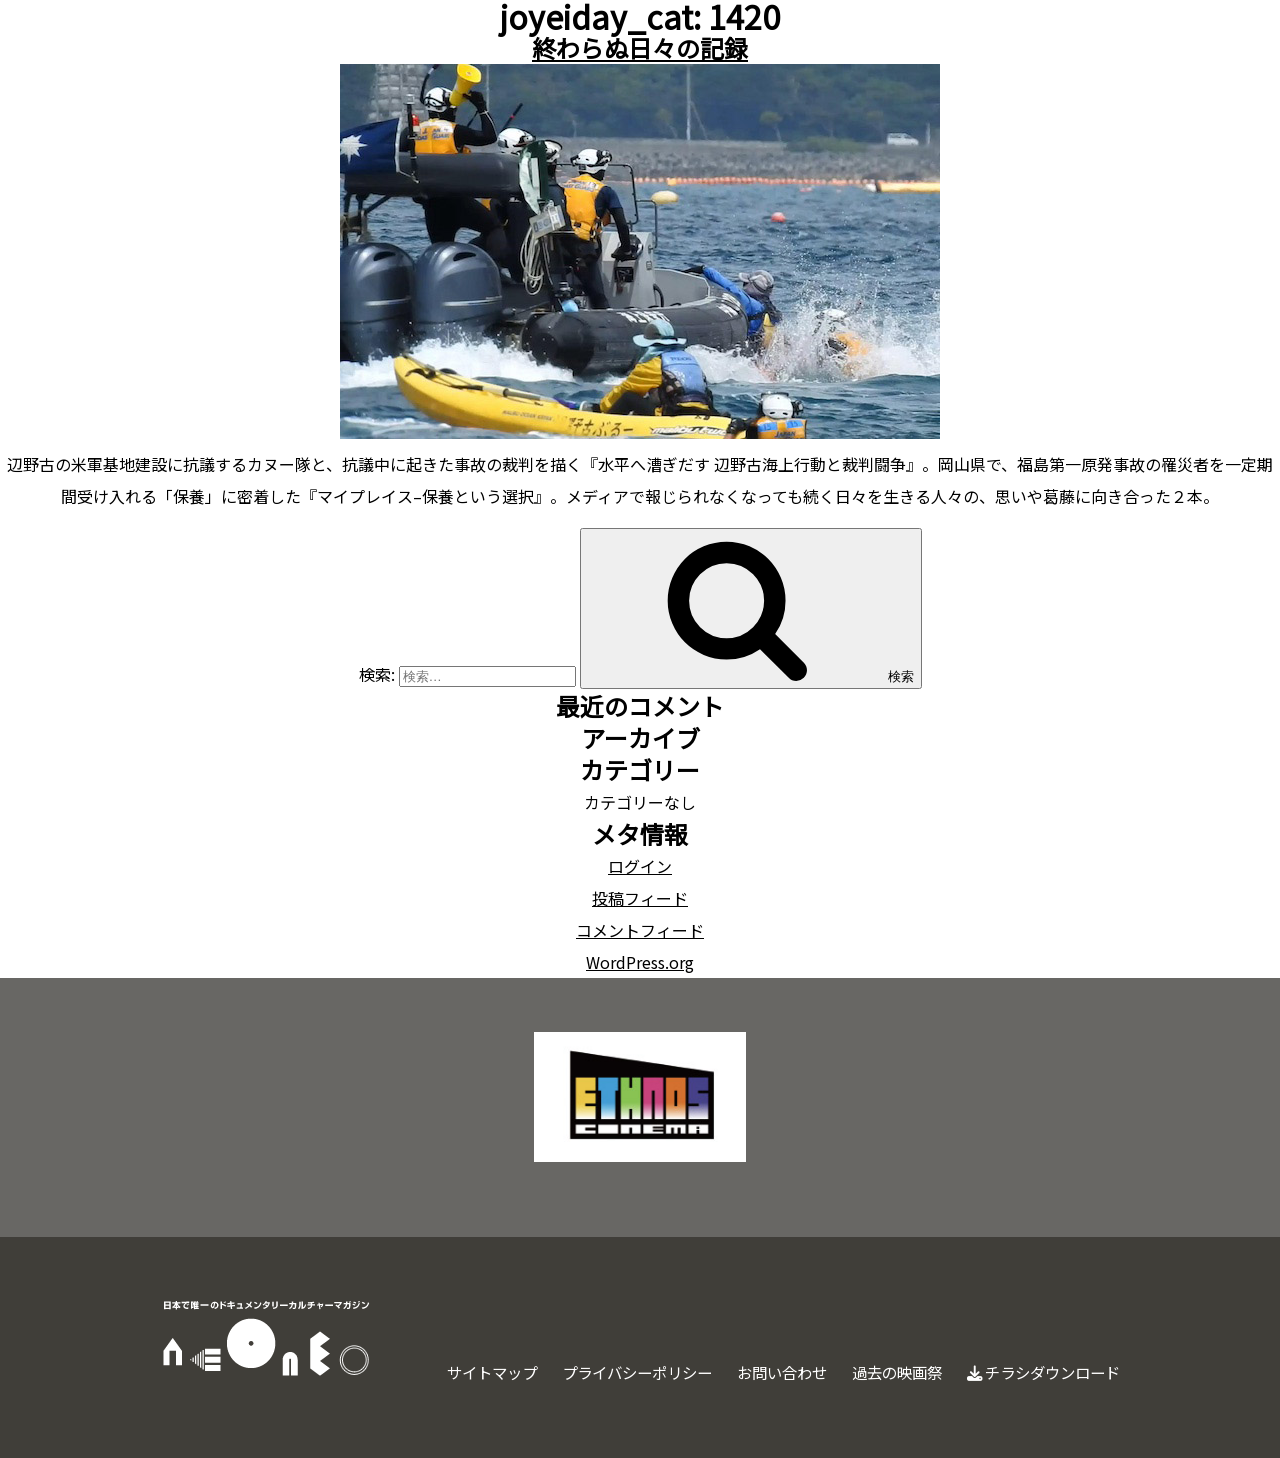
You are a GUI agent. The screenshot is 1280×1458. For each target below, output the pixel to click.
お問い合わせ (762, 1372)
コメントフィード (640, 930)
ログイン (640, 866)
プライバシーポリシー (609, 1372)
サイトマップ (456, 1372)
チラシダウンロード (1038, 1372)
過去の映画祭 (883, 1372)
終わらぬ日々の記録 (640, 47)
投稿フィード (640, 898)
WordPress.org (640, 962)
